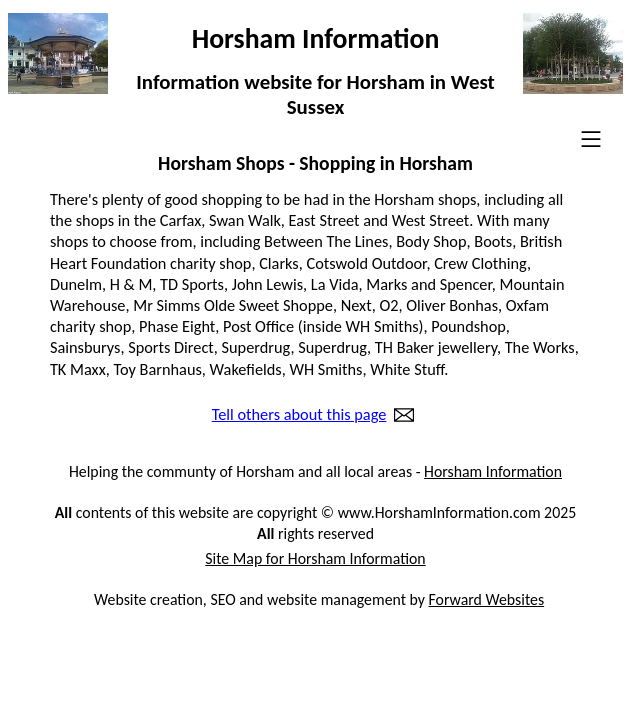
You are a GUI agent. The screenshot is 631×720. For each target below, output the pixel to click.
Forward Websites (487, 599)
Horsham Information (493, 471)
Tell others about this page (299, 415)
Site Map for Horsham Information (315, 558)
